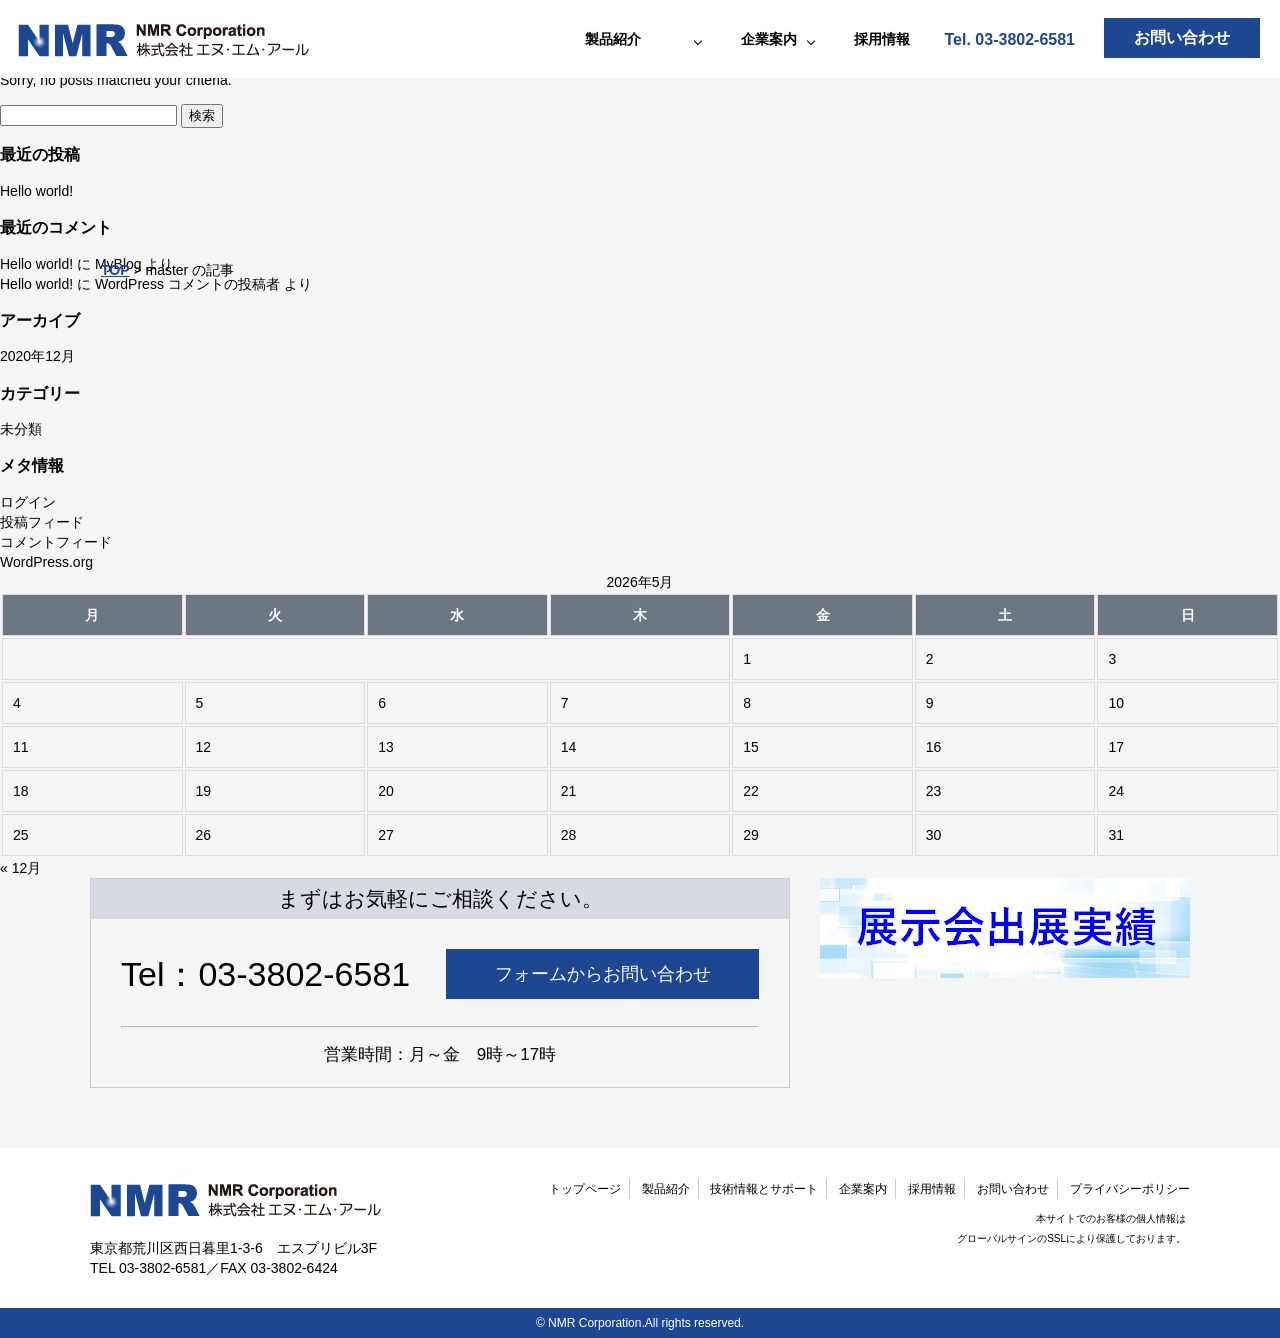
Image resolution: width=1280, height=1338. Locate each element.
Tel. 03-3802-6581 (1010, 39)
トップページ (585, 1189)
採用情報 (882, 39)
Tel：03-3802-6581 (265, 974)
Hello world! (36, 191)
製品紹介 (666, 1189)
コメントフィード (56, 542)
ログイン (28, 502)
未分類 (21, 429)
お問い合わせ (1182, 37)
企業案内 (863, 1189)
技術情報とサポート (764, 1189)
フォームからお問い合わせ (603, 974)
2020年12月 (37, 356)
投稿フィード (42, 522)
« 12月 (20, 868)
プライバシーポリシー (1130, 1189)
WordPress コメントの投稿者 (187, 284)
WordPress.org (46, 562)
